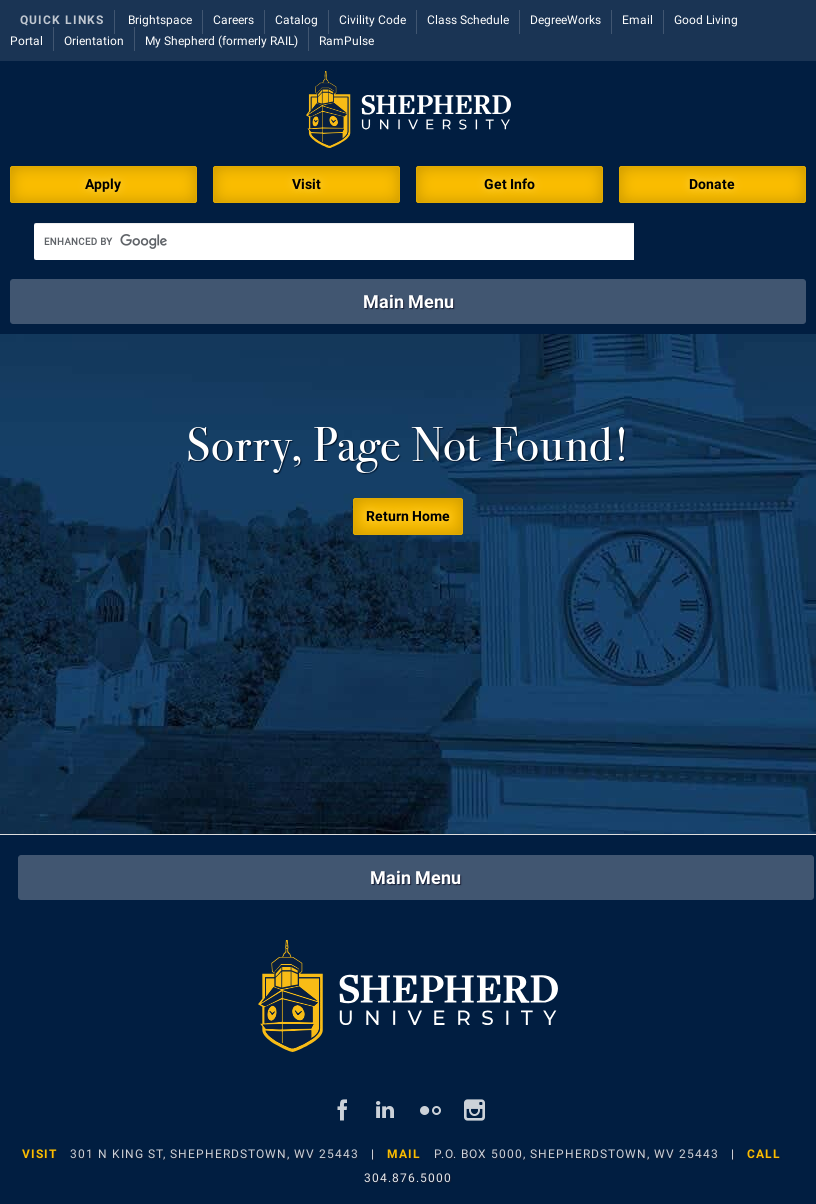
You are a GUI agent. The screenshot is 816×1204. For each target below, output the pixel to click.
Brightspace (160, 20)
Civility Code (372, 20)
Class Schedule (468, 20)
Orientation (94, 41)
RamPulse (346, 41)
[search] (334, 241)
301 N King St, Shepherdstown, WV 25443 (214, 1154)
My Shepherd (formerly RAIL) (221, 41)
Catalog (296, 20)
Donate (712, 184)
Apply (103, 184)
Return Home (408, 516)
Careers (233, 20)
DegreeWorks (565, 20)
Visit (306, 184)
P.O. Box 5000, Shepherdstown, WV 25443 (576, 1154)
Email (637, 20)
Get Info (509, 184)
